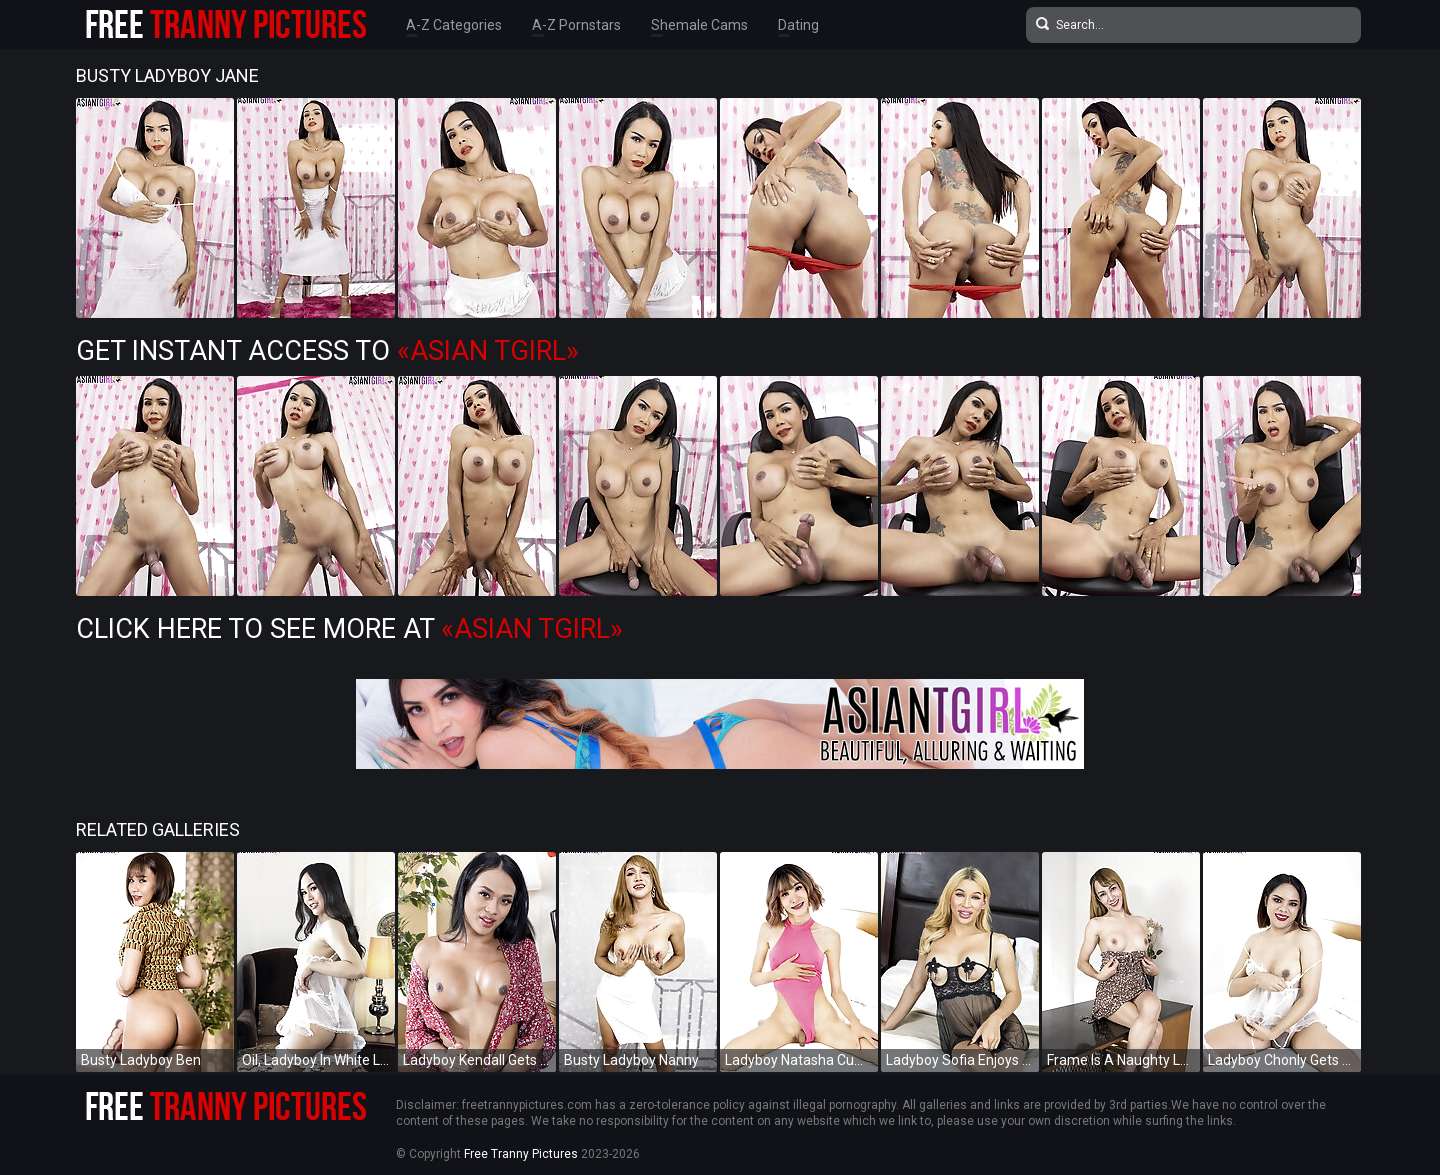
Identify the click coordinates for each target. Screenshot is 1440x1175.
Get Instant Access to (327, 351)
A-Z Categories (454, 25)
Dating (798, 25)
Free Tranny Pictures (521, 1154)
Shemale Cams (699, 25)
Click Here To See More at (349, 629)
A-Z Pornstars (576, 25)
